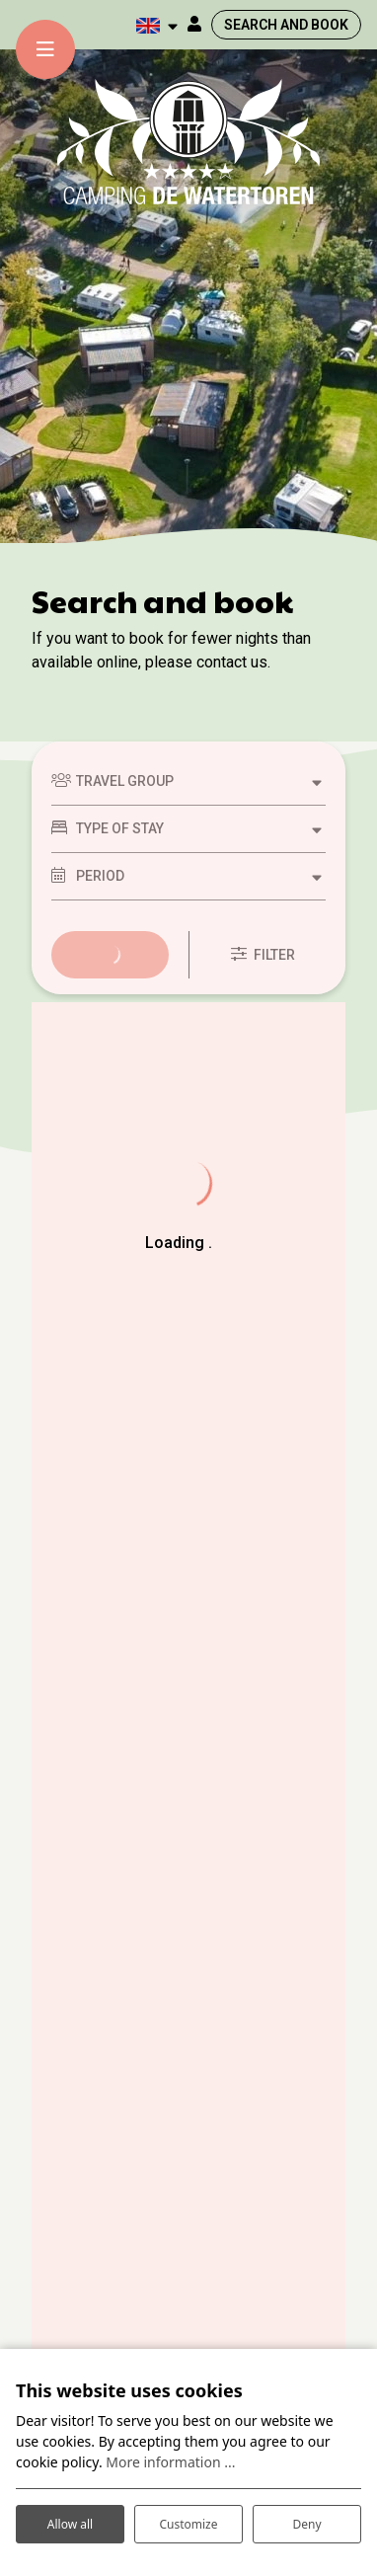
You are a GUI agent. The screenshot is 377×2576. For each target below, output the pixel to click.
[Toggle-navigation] (45, 49)
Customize (188, 2524)
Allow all (70, 2524)
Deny (306, 2524)
